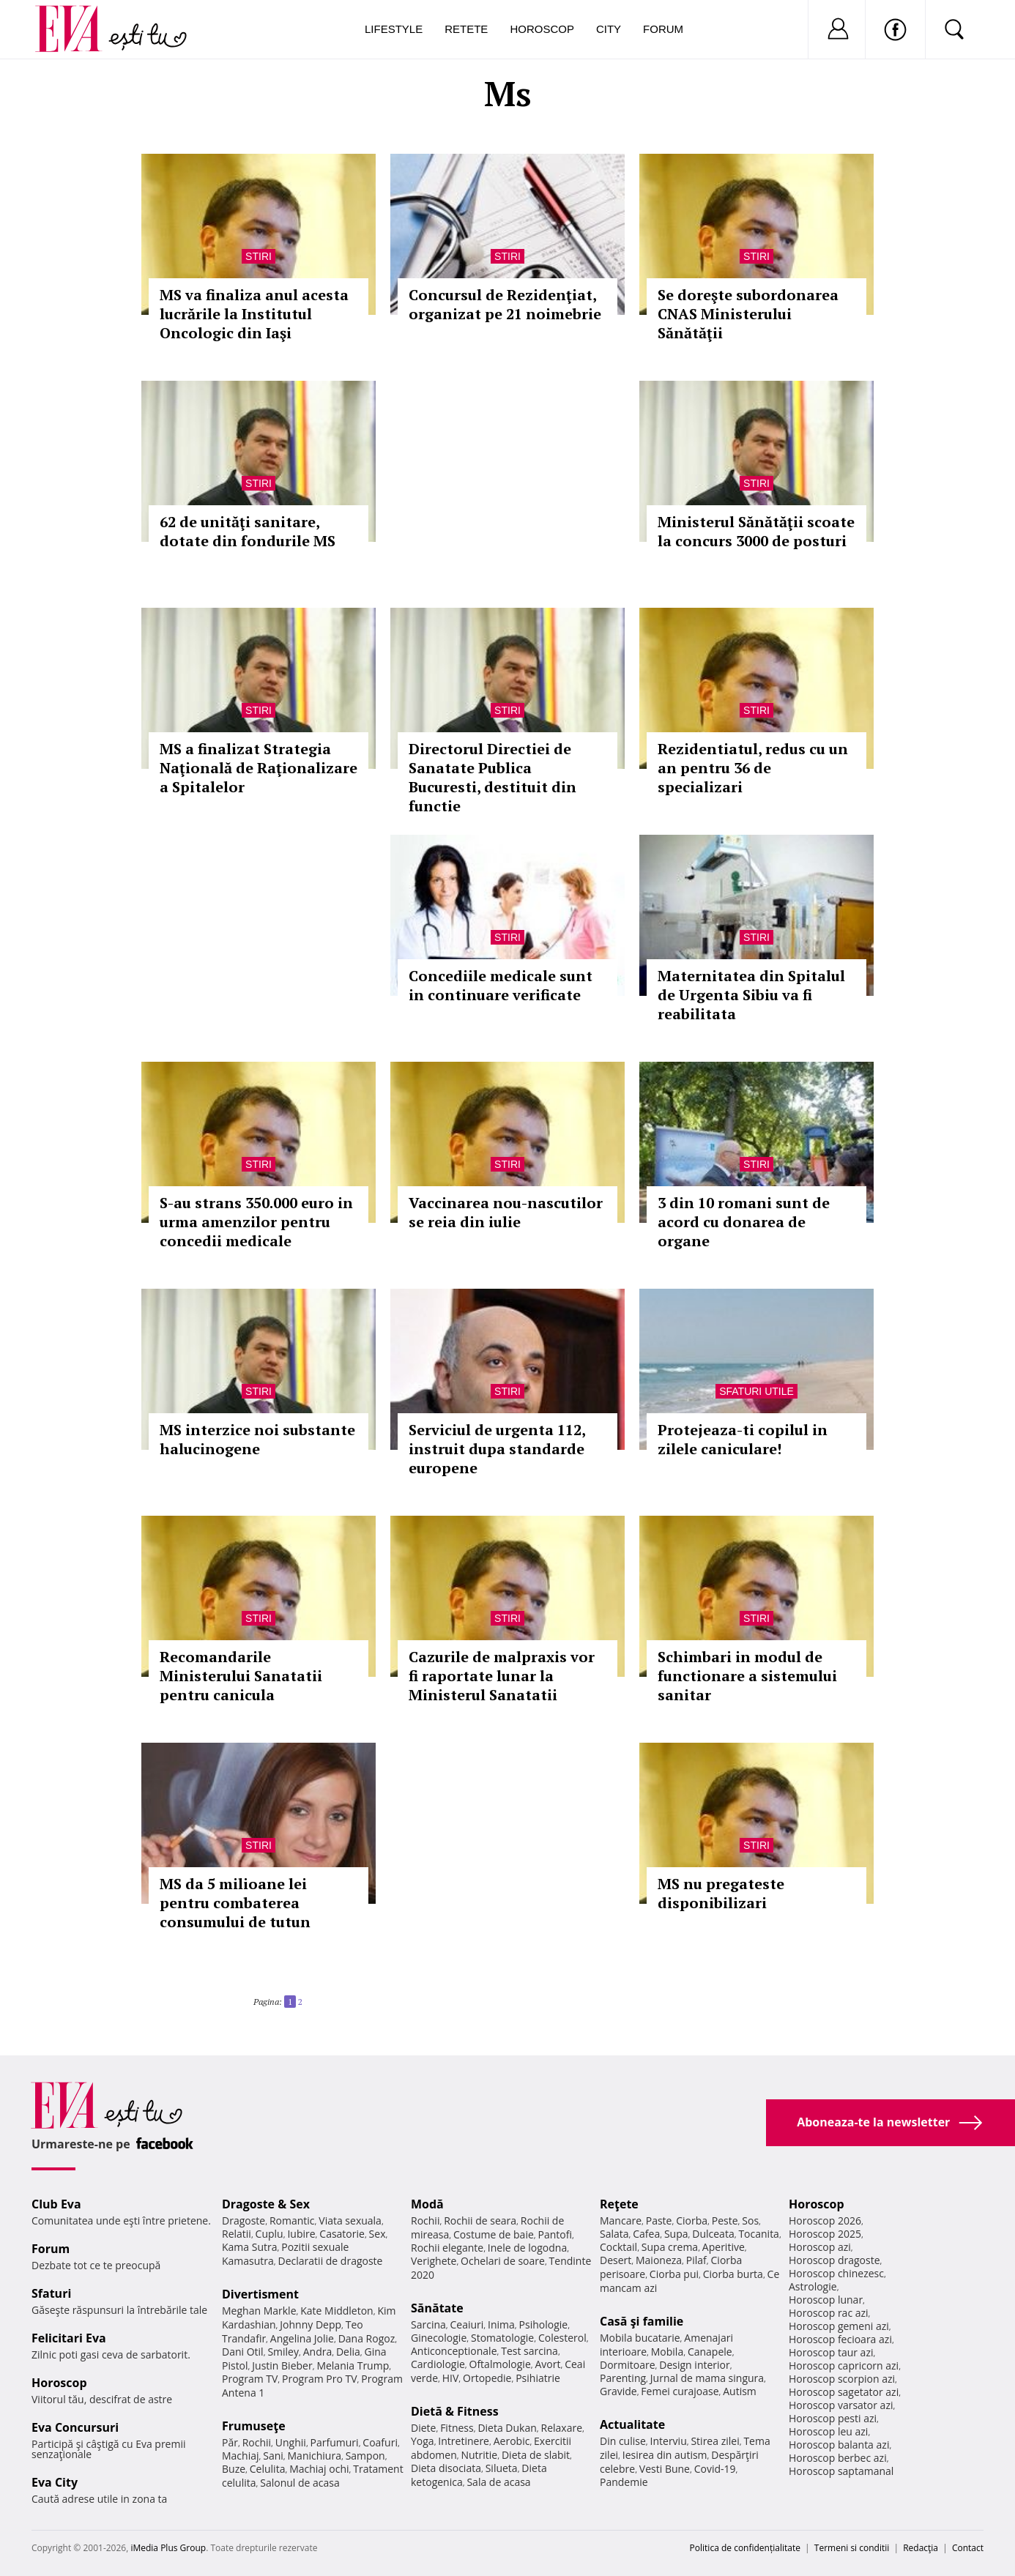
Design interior (694, 2365)
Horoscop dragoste (834, 2260)
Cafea (646, 2234)
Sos (750, 2220)
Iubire (301, 2234)
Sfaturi (51, 2293)
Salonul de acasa (300, 2483)
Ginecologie (438, 2338)
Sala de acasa (498, 2482)
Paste (659, 2220)
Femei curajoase (679, 2391)
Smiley (283, 2352)
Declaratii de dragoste (330, 2261)
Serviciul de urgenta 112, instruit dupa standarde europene (497, 1449)
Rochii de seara (480, 2220)
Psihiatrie (538, 2378)
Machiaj (240, 2456)
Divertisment (260, 2294)
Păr (230, 2442)
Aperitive (723, 2247)
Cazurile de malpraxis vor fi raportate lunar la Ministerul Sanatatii (502, 1676)
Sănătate (437, 2308)
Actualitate (632, 2424)
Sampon (365, 2456)
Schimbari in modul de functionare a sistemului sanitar (747, 1676)
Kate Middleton (336, 2311)
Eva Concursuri (75, 2427)
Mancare (621, 2220)
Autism (739, 2391)
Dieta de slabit (536, 2455)
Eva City (54, 2482)
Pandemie (624, 2482)
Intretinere (463, 2441)
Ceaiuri (467, 2324)
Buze (233, 2469)
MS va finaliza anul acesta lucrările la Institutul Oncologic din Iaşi (254, 314)
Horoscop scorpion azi (842, 2379)
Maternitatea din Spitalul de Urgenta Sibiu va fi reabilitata (751, 995)
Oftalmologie (500, 2364)
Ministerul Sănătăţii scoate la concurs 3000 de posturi (756, 531)
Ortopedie (487, 2378)
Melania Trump (352, 2365)
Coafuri (380, 2442)
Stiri (258, 256)
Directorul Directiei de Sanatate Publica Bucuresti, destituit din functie (492, 777)
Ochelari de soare (503, 2261)
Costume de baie (493, 2234)
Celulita (268, 2469)
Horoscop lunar (826, 2300)
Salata (614, 2234)
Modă (427, 2204)
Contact (968, 2548)
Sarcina (428, 2324)
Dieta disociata (446, 2468)
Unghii (290, 2442)
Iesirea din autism (664, 2455)
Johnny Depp (310, 2324)
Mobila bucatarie (640, 2338)
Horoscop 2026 (825, 2220)
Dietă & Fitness (455, 2411)
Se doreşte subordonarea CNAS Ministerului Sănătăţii (748, 314)
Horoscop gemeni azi (839, 2326)
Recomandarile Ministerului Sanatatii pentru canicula (241, 1676)
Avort (547, 2364)
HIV (450, 2378)
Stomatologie (502, 2338)
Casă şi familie (641, 2321)
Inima (501, 2324)
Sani (273, 2456)
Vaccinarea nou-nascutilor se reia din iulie (506, 1212)
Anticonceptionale (454, 2351)
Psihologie (543, 2324)
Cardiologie (438, 2364)
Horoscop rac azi (829, 2313)
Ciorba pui (674, 2274)
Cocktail (618, 2247)
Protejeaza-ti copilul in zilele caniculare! (743, 1439)
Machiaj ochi (319, 2469)
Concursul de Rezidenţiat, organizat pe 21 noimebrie (505, 304)
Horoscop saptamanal (841, 2471)
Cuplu (269, 2234)
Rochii (256, 2442)
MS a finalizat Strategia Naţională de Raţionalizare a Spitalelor (258, 768)
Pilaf (696, 2260)
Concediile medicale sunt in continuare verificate (500, 985)
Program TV (250, 2379)
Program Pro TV (319, 2379)
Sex (377, 2234)
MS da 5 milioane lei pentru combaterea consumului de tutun (235, 1903)
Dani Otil (243, 2352)
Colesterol (562, 2338)
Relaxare (562, 2428)
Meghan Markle (259, 2311)
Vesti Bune (664, 2469)
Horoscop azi (820, 2247)
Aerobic (512, 2441)
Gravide (618, 2391)
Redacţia (920, 2548)
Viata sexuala (350, 2220)
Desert (615, 2260)
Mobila (667, 2352)
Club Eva (56, 2204)
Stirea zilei (715, 2441)
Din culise (623, 2441)
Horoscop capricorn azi (844, 2365)
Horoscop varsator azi (841, 2405)
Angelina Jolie (302, 2338)
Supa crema (670, 2247)
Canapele (710, 2352)
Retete (466, 29)
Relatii (236, 2234)
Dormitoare (627, 2365)
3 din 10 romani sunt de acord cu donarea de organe (744, 1222)
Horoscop (542, 29)
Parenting (623, 2378)
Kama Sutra (249, 2247)
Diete (423, 2428)
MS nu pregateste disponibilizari (721, 1893)
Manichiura (314, 2456)
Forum (663, 29)
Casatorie (342, 2234)
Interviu (668, 2441)
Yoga (422, 2441)
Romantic (292, 2220)
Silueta (502, 2468)
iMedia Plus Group (168, 2548)
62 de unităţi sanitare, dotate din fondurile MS (247, 531)
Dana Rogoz (366, 2338)
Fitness (457, 2428)
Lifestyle (394, 29)
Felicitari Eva (68, 2338)
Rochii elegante (447, 2248)
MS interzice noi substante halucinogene (257, 1439)
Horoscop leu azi (828, 2431)
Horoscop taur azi (831, 2352)
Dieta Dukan (506, 2428)
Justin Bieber (282, 2365)
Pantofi (555, 2234)
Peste (725, 2220)
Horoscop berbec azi (838, 2458)
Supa (676, 2234)
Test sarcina (529, 2351)
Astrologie (813, 2286)
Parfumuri (335, 2442)
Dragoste (243, 2220)
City (608, 29)
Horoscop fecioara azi (840, 2339)
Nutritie (479, 2455)
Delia (348, 2352)
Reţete (619, 2204)
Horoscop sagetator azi (844, 2392)
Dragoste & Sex (266, 2204)
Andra (317, 2352)
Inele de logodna (527, 2248)
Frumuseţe (254, 2426)
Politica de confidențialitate (745, 2548)
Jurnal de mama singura (707, 2378)
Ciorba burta (733, 2274)
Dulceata (713, 2234)
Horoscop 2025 (825, 2234)
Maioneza (659, 2260)
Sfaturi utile (756, 1391)
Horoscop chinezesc (836, 2273)
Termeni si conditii (852, 2548)
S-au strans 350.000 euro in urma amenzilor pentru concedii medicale (256, 1222)
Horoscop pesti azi (833, 2418)
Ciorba (691, 2220)
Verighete (433, 2261)
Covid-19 (715, 2469)
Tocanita (758, 2234)
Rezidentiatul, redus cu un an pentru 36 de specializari (753, 768)
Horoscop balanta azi (839, 2445)
